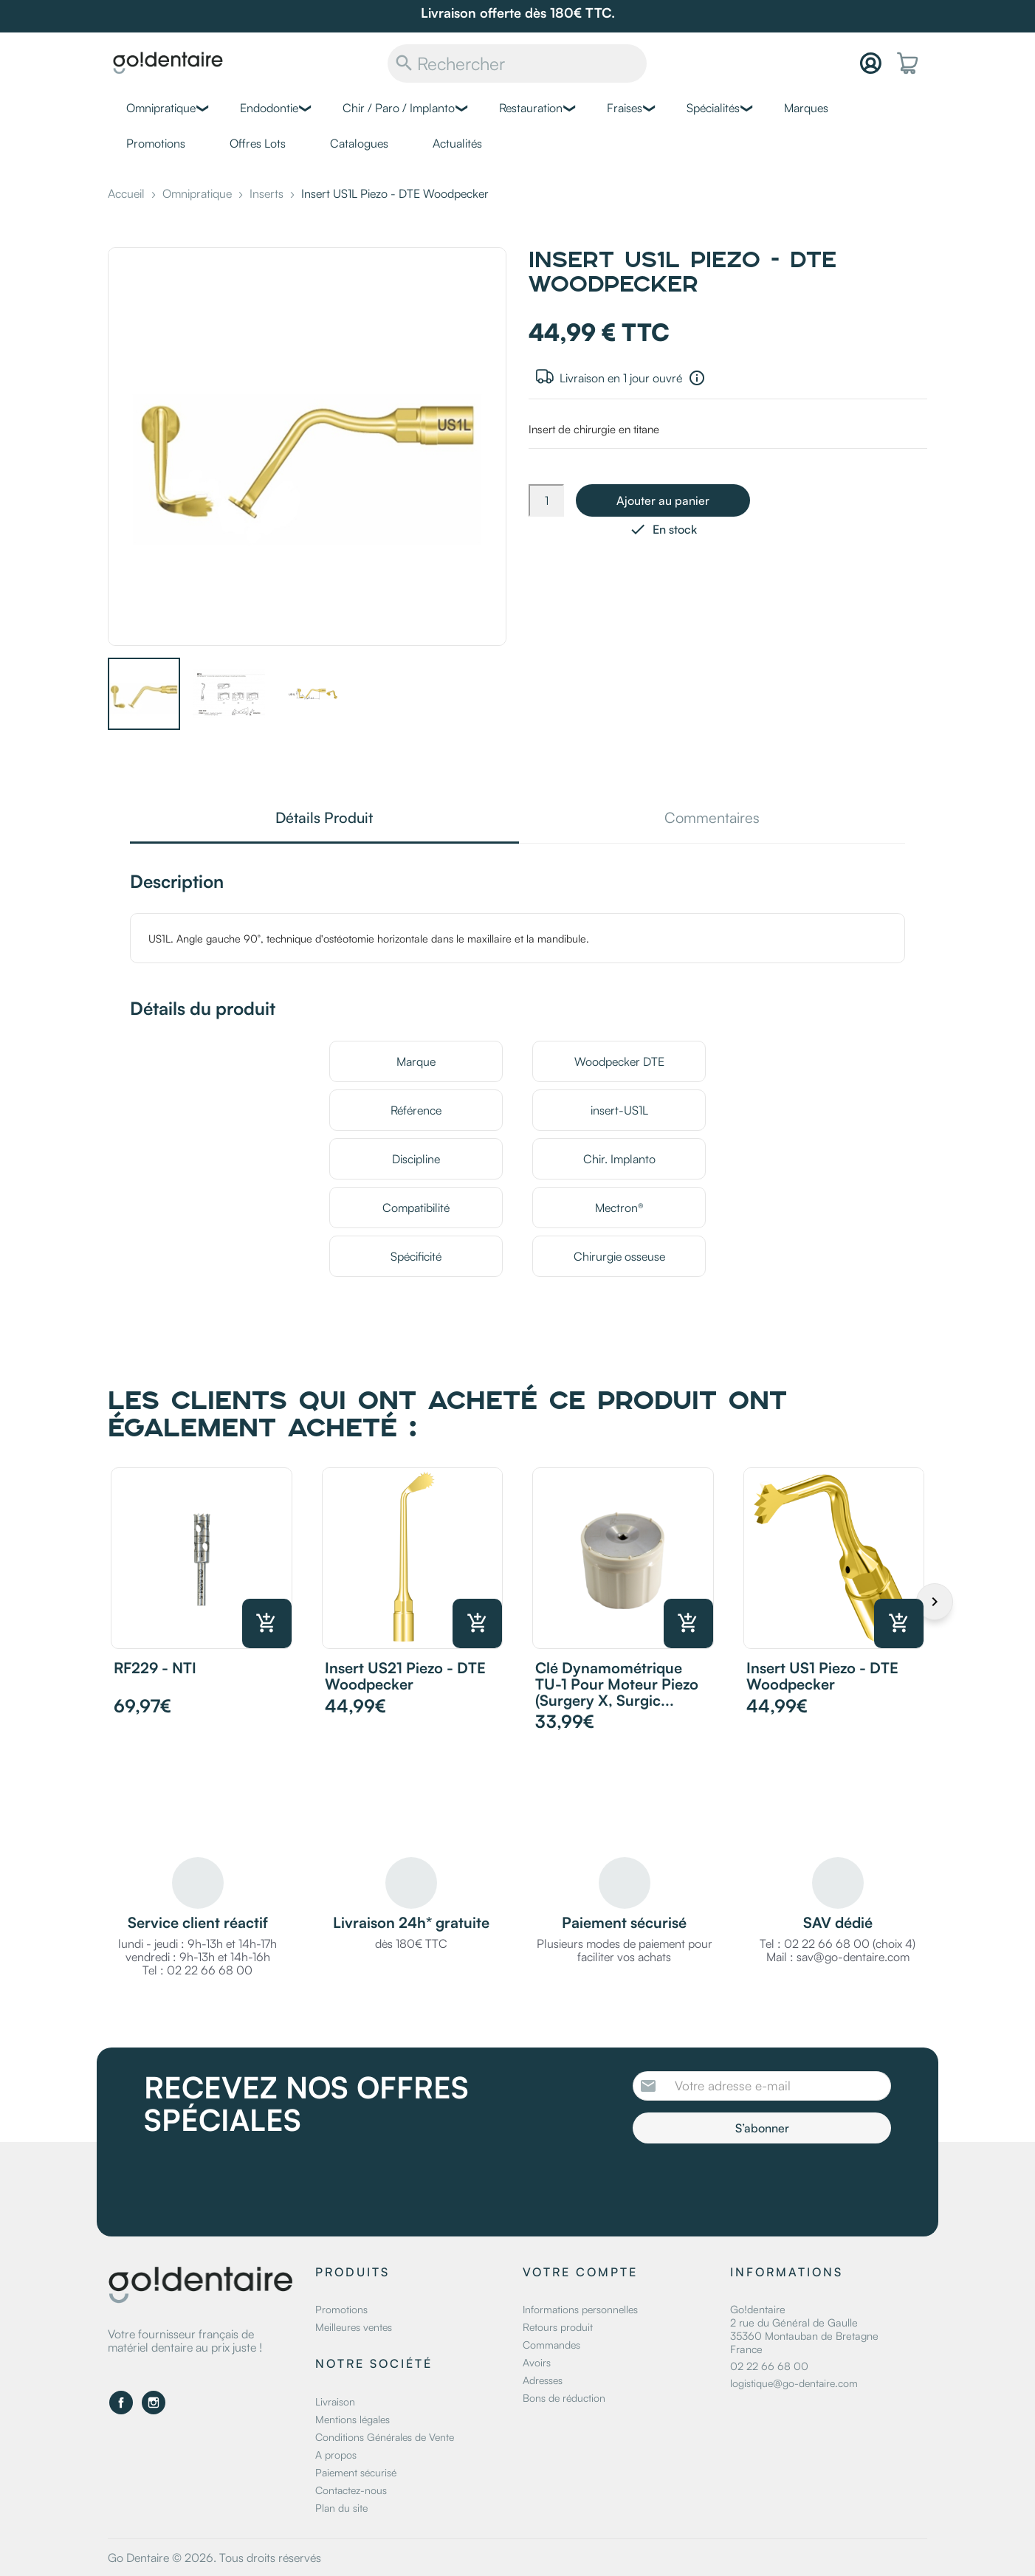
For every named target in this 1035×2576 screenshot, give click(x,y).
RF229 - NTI (155, 1668)
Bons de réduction (564, 2397)
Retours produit (558, 2327)
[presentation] (756, 2184)
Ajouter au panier (662, 500)
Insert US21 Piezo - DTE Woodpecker (405, 1676)
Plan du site (341, 2507)
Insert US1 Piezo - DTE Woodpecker (822, 1676)
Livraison (335, 2401)
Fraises (624, 107)
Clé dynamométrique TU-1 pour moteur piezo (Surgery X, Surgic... (616, 1684)
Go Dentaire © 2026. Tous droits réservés (214, 2557)
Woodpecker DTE (619, 1061)
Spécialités (713, 107)
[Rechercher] (517, 63)
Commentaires (712, 819)
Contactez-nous (351, 2490)
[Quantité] (546, 500)
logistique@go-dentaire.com (794, 2383)
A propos (336, 2454)
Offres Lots (258, 143)
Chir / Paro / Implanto (399, 107)
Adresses (543, 2380)
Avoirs (537, 2362)
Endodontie (269, 107)
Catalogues (359, 143)
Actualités (457, 143)
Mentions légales (352, 2419)
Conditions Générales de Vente (384, 2437)
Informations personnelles (580, 2309)
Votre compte (580, 2272)
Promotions (155, 143)
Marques (806, 107)
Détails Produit (324, 819)
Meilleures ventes (353, 2327)
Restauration (531, 107)
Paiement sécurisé (355, 2472)
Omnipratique (161, 107)
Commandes (551, 2344)
